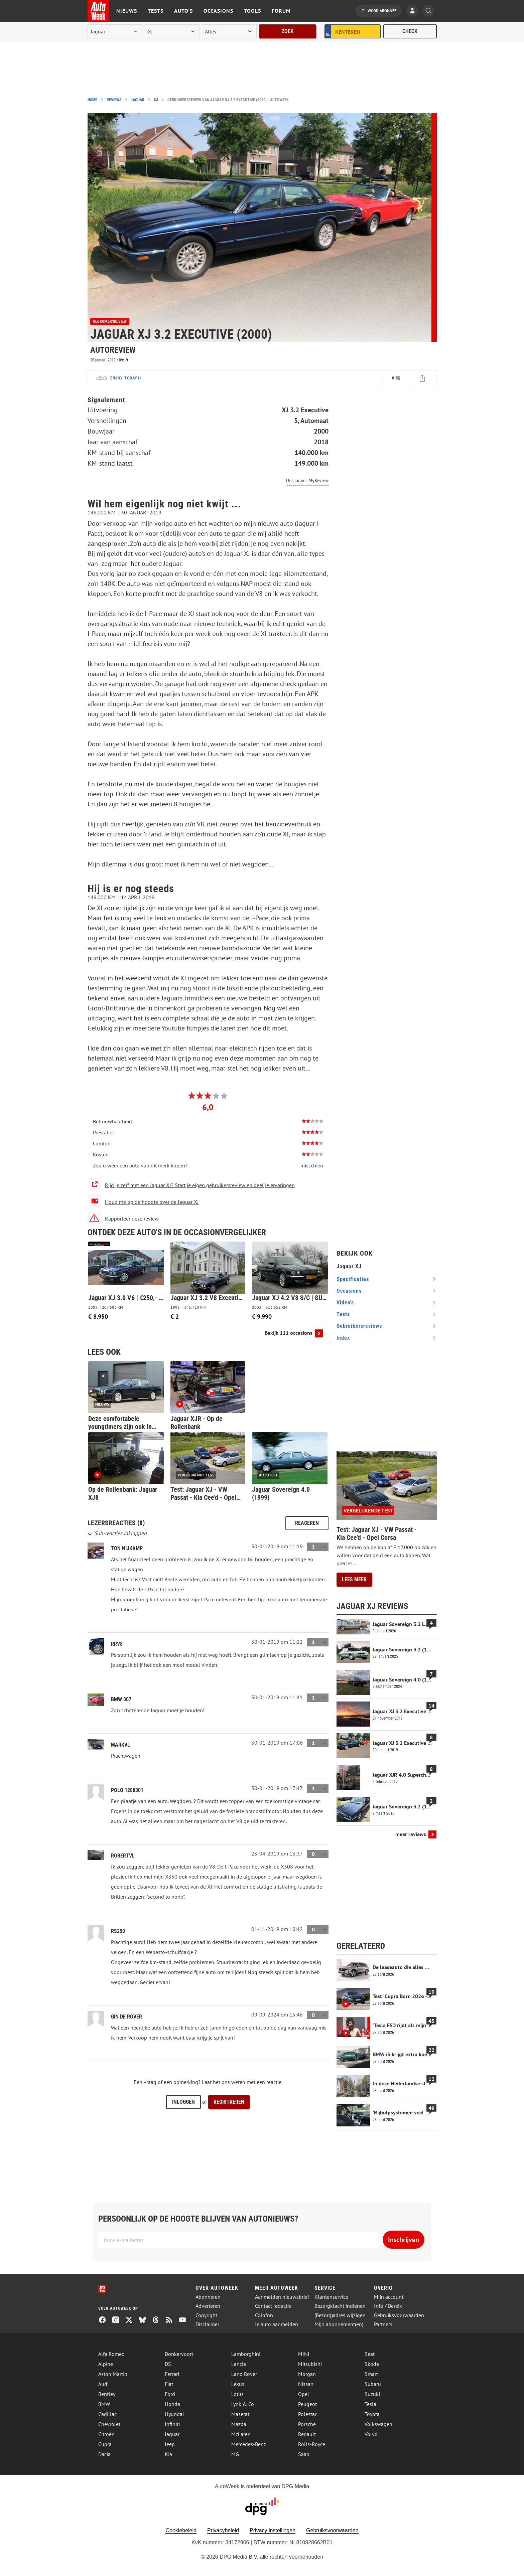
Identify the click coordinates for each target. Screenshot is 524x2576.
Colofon (264, 2315)
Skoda (372, 2364)
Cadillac (107, 2414)
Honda (172, 2404)
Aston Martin (112, 2374)
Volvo (371, 2434)
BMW (104, 2404)
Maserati (241, 2414)
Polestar (307, 2414)
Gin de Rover (126, 2017)
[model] (172, 31)
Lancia (238, 2364)
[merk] (115, 31)
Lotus (237, 2394)
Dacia (104, 2454)
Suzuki (372, 2394)
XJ (156, 100)
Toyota (372, 2414)
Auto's (183, 10)
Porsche (307, 2424)
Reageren (307, 1523)
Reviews (114, 100)
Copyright (206, 2315)
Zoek (287, 31)
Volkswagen (378, 2424)
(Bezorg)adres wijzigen (340, 2315)
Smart (371, 2374)
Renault (307, 2434)
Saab (303, 2454)
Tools (252, 10)
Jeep (170, 2444)
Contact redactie (273, 2306)
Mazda (238, 2424)
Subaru (373, 2384)
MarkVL (120, 1745)
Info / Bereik (388, 2306)
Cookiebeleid (180, 2530)
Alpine (105, 2364)
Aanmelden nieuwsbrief (282, 2297)
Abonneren (208, 2297)
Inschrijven (403, 2239)
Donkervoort (179, 2354)
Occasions (218, 10)
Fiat (169, 2384)
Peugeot (307, 2404)
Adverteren (207, 2306)
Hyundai (174, 2414)
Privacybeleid (223, 2530)
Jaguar (137, 100)
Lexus (237, 2384)
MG (235, 2454)
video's (345, 1302)
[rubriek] (229, 31)
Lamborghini (245, 2354)
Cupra (105, 2444)
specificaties (353, 1279)
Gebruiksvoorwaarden (399, 2315)
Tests (155, 10)
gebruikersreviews (359, 1326)
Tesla (370, 2404)
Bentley (106, 2394)
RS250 (118, 1931)
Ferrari (172, 2374)
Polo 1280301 (127, 1790)
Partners (383, 2324)
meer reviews (410, 1834)
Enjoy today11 (126, 378)
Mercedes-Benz (248, 2444)
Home (92, 100)
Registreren (229, 2102)
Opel (303, 2394)
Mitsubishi (310, 2364)
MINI (303, 2354)
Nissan (305, 2384)
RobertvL (123, 1856)
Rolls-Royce (311, 2444)
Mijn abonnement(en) (338, 2324)
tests (343, 1314)
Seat (370, 2354)
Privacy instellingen (272, 2530)
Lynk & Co (242, 2404)
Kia (168, 2454)
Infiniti (172, 2424)
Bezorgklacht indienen (340, 2306)
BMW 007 (121, 1699)
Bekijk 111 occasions (288, 1333)
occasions (349, 1291)
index (343, 1338)
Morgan (307, 2374)
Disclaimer (207, 2324)
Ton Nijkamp (127, 1548)
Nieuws (126, 10)
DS (168, 2364)
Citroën (106, 2434)
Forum (281, 10)
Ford (170, 2394)
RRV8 (117, 1644)
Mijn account (388, 2297)
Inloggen (183, 2102)
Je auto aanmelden (276, 2324)
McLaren (241, 2434)
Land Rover (244, 2374)
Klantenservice (331, 2297)
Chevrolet (109, 2424)
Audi (103, 2384)
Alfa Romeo (111, 2354)
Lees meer (354, 1579)
